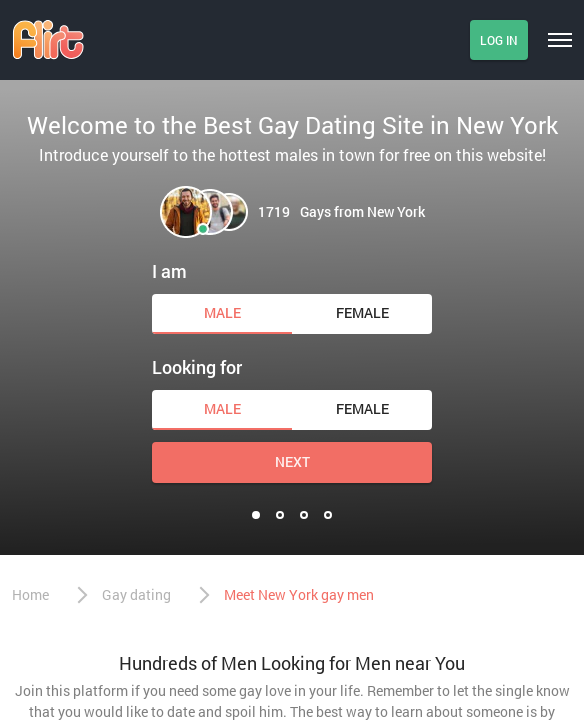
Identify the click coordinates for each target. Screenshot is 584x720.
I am (169, 271)
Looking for (197, 367)
